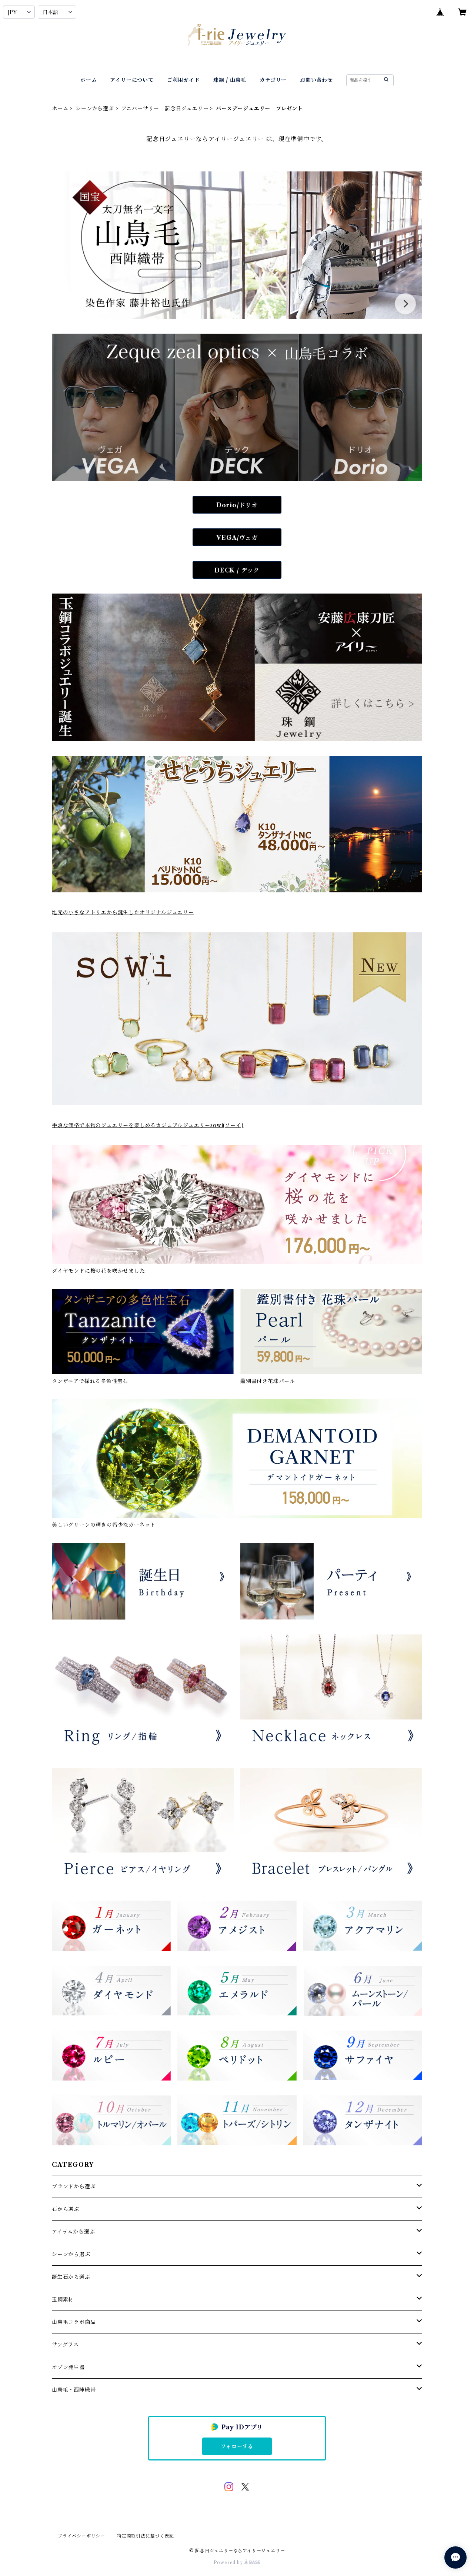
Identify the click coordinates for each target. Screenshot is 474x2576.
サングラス (65, 2344)
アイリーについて (131, 80)
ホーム (88, 80)
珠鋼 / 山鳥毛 (229, 80)
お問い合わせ (316, 80)
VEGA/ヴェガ (236, 537)
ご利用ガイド (183, 80)
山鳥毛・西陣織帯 (74, 2389)
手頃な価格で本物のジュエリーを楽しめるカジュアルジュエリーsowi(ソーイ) (147, 1125)
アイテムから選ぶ (73, 2231)
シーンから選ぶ (95, 108)
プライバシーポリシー (81, 2536)
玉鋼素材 (63, 2299)
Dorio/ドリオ (237, 505)
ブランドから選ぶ (74, 2186)
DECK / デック (237, 570)
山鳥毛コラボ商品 (74, 2322)
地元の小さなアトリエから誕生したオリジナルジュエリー (123, 912)
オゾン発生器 (68, 2367)
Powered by (237, 2562)
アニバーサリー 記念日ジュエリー (165, 108)
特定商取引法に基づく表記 (145, 2536)
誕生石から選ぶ (71, 2276)
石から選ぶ (65, 2209)
